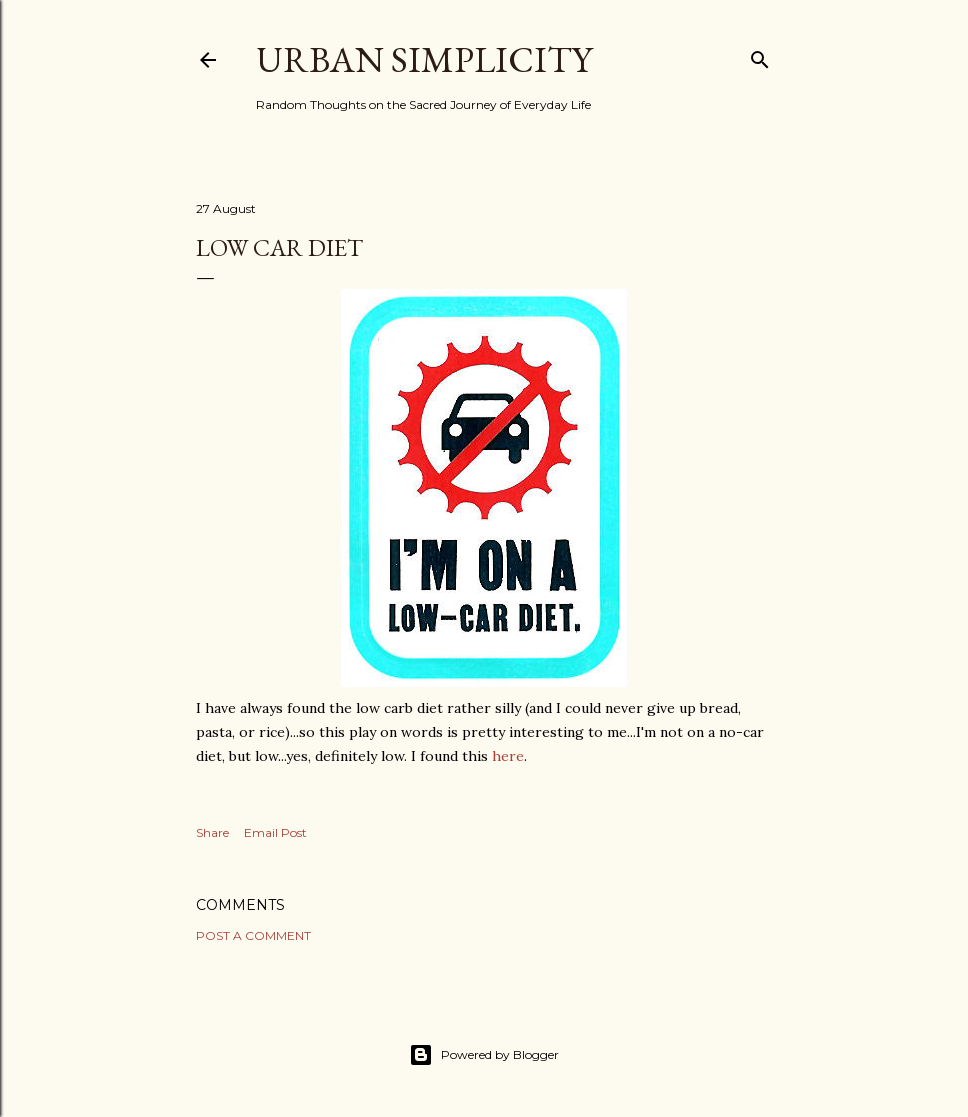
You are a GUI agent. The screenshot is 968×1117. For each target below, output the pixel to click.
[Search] (760, 55)
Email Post (275, 832)
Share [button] (212, 832)
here (508, 756)
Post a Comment (253, 935)
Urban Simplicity (424, 59)
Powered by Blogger (484, 1055)
